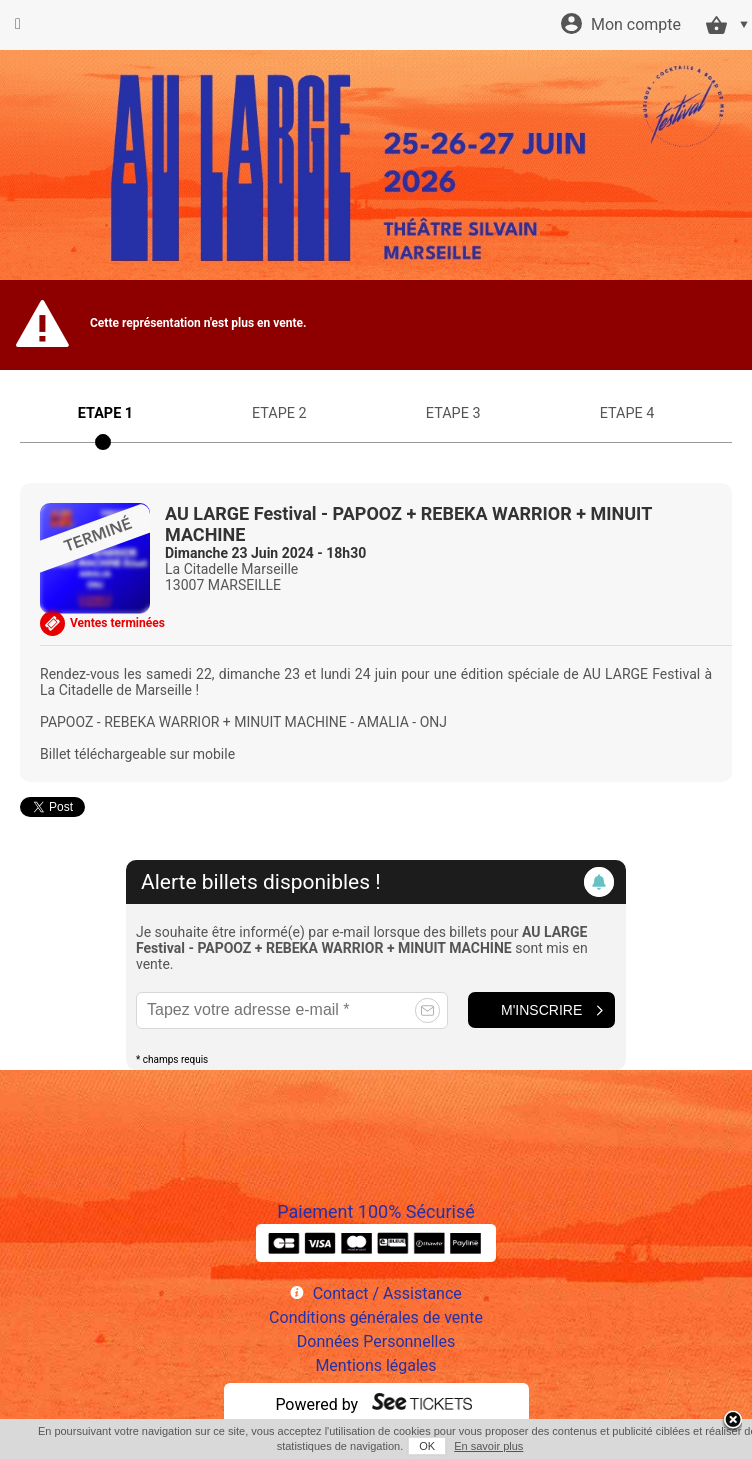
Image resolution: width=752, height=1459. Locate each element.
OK (427, 1446)
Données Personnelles (376, 1341)
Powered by (316, 1404)
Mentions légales (375, 1365)
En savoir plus (488, 1446)
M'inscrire (541, 1010)
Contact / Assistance (387, 1293)
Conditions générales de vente (376, 1317)
